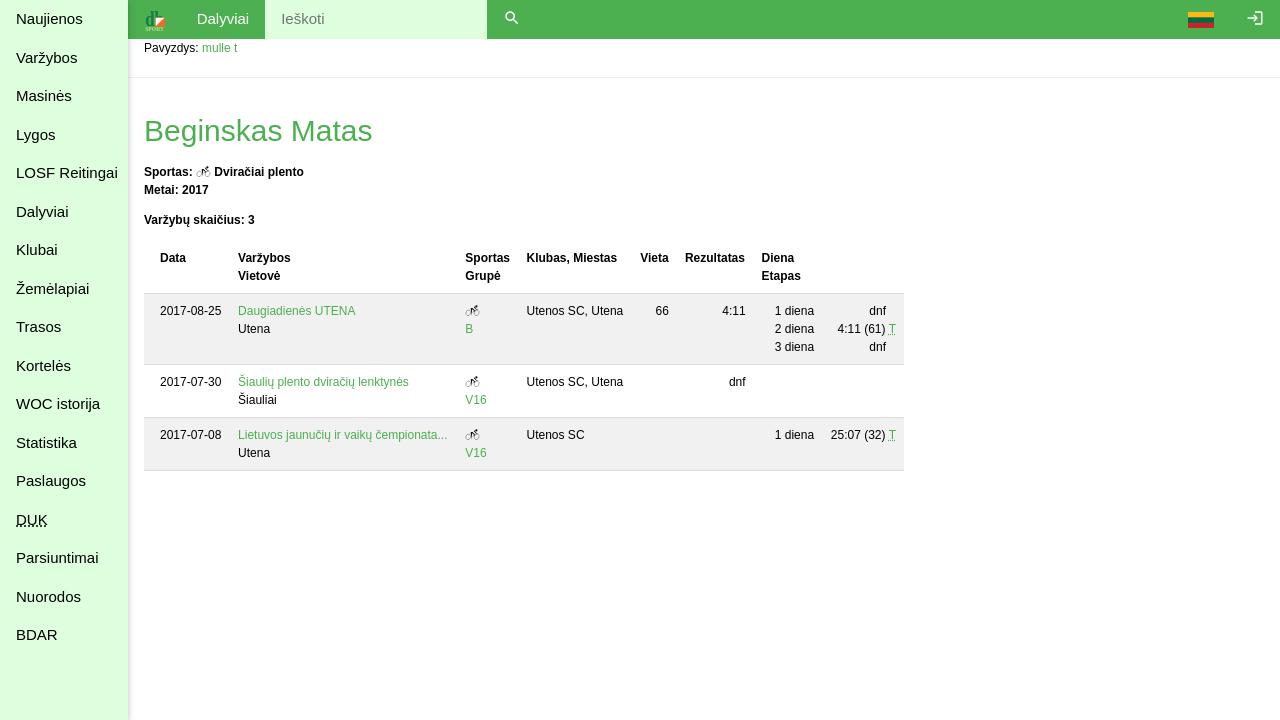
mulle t (219, 48)
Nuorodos (48, 596)
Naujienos (49, 18)
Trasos (38, 326)
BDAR (37, 634)
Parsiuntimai (57, 557)
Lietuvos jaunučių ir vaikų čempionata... (342, 435)
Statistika (46, 442)
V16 (475, 400)
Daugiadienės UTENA (296, 311)
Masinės (44, 95)
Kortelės (43, 365)
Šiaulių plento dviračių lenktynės (323, 382)
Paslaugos (51, 480)
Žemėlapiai (52, 288)
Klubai (37, 249)
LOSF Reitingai (67, 172)
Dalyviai (42, 211)
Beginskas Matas (258, 130)
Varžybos (46, 57)
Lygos (35, 134)
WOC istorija (58, 403)
